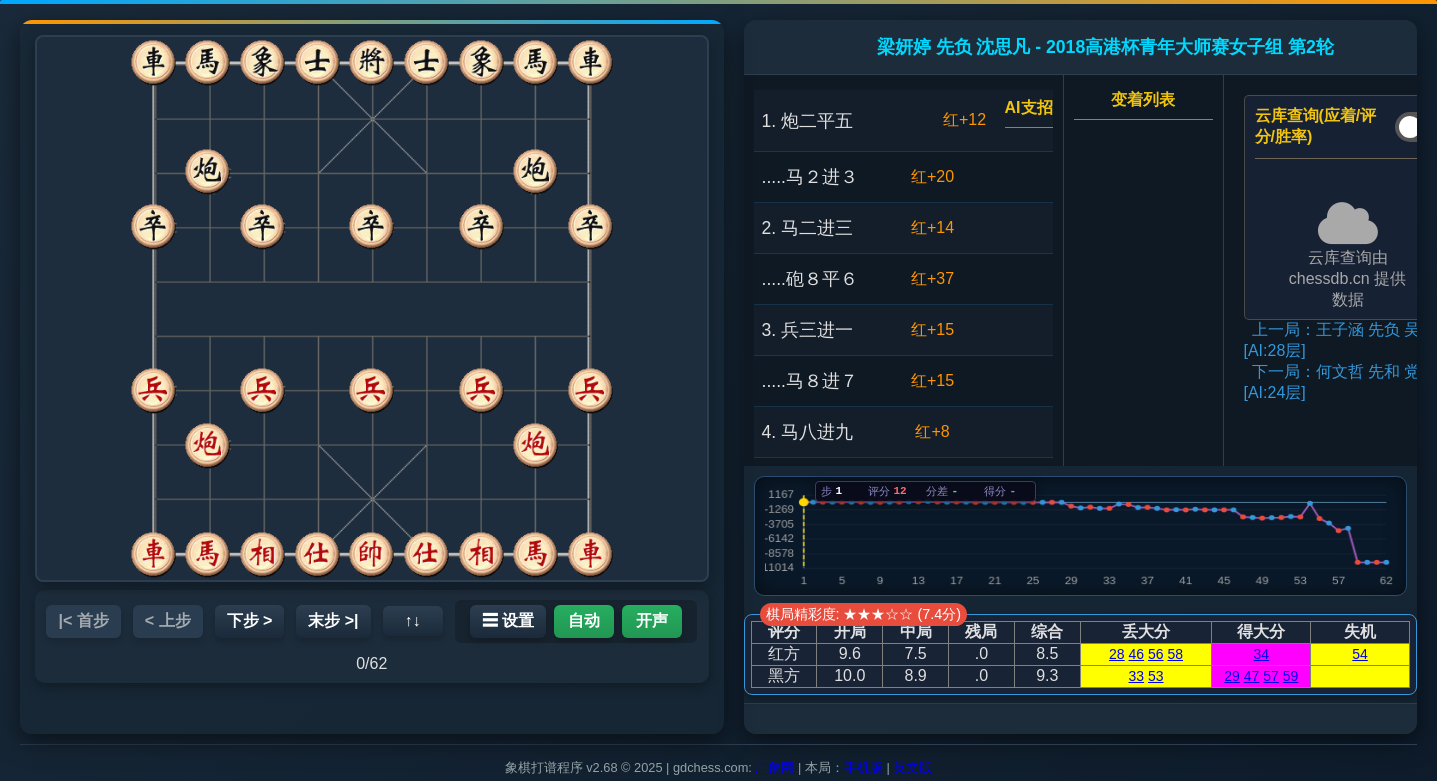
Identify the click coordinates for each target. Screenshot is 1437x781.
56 (1156, 654)
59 (1291, 676)
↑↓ (413, 620)
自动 (584, 620)
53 (1156, 676)
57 (1271, 676)
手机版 (863, 767)
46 (1137, 654)
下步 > (250, 620)
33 (1137, 676)
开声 (652, 620)
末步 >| (333, 620)
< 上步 (168, 620)
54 (1360, 654)
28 (1117, 654)
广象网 (774, 767)
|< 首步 (83, 620)
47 (1252, 676)
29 (1232, 676)
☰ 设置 (508, 620)
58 (1175, 654)
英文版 (912, 767)
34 (1262, 654)
